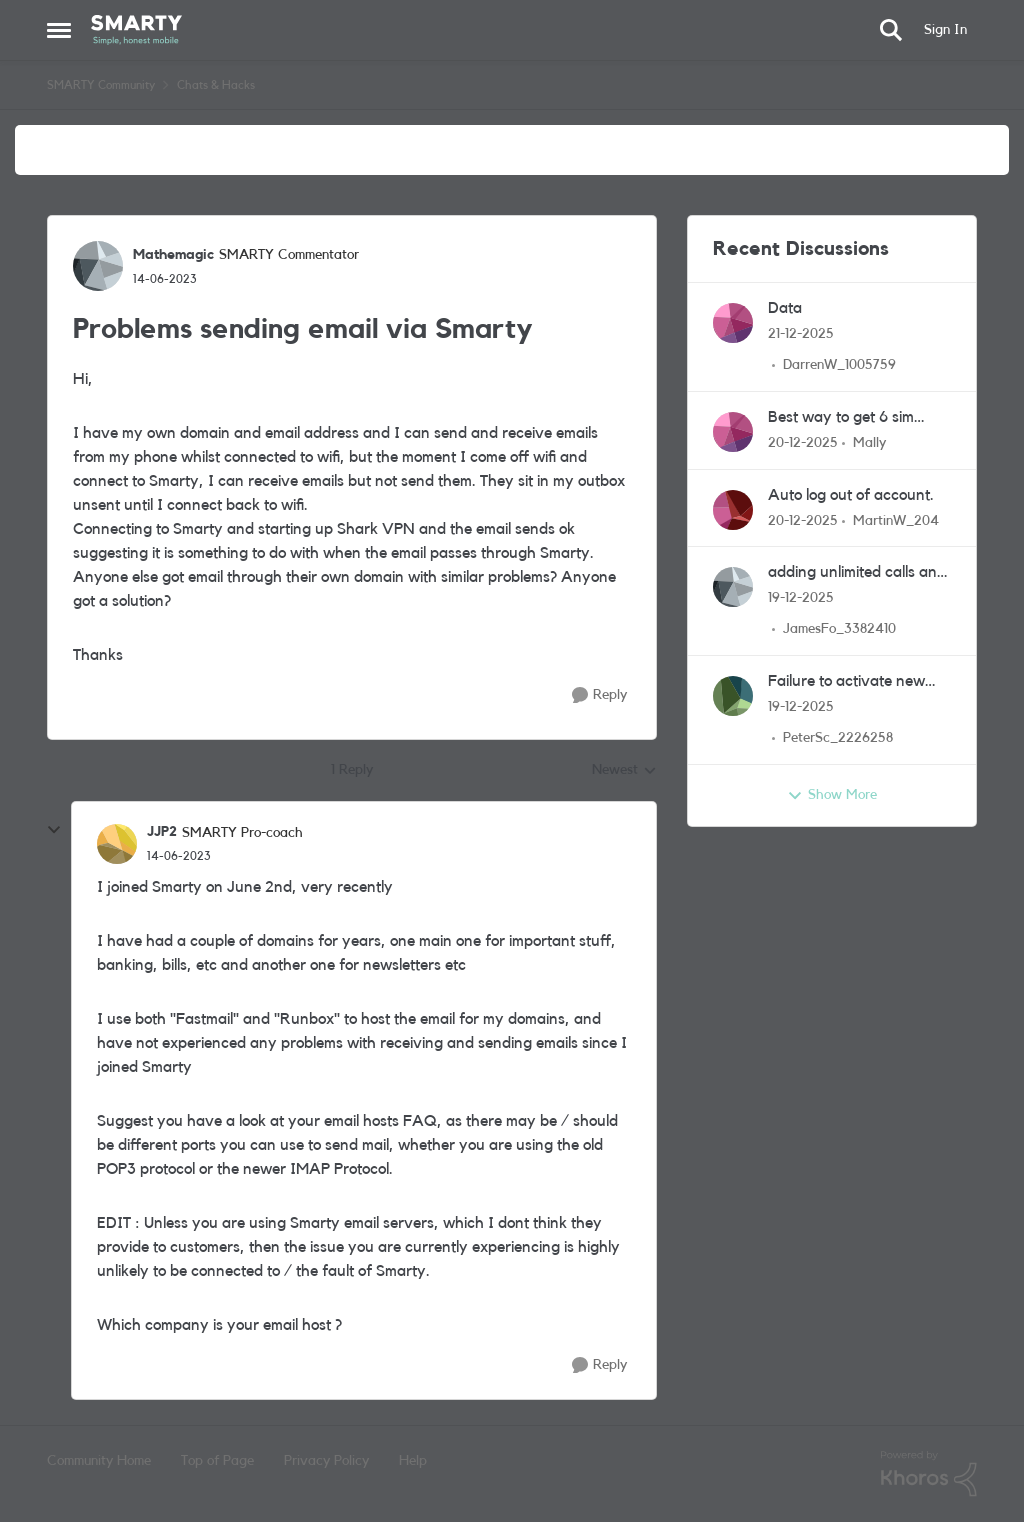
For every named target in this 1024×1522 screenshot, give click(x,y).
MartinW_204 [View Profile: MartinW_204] (896, 520)
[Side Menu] (59, 30)
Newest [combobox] (624, 772)
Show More (832, 796)
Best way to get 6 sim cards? (841, 418)
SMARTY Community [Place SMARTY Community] (101, 85)
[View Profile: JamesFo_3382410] (733, 587)
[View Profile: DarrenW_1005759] (733, 323)
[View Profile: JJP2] (117, 844)
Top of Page (217, 1461)
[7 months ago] (801, 334)
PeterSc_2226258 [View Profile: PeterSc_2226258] (838, 738)
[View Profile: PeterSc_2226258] (733, 696)
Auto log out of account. (851, 495)
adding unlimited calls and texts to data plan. (857, 573)
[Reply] (599, 695)
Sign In (945, 30)
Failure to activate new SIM (846, 682)
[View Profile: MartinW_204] (733, 510)
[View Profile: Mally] (733, 432)
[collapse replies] (54, 830)
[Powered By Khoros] (929, 1474)
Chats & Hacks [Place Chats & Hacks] (216, 85)
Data (785, 308)
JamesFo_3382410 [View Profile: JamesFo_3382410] (839, 629)
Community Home (99, 1461)
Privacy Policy (326, 1461)
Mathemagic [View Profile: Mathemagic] (173, 255)
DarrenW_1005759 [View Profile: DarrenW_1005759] (839, 365)
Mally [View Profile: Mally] (869, 443)
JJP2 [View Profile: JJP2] (162, 832)
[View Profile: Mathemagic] (98, 266)
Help (413, 1461)
